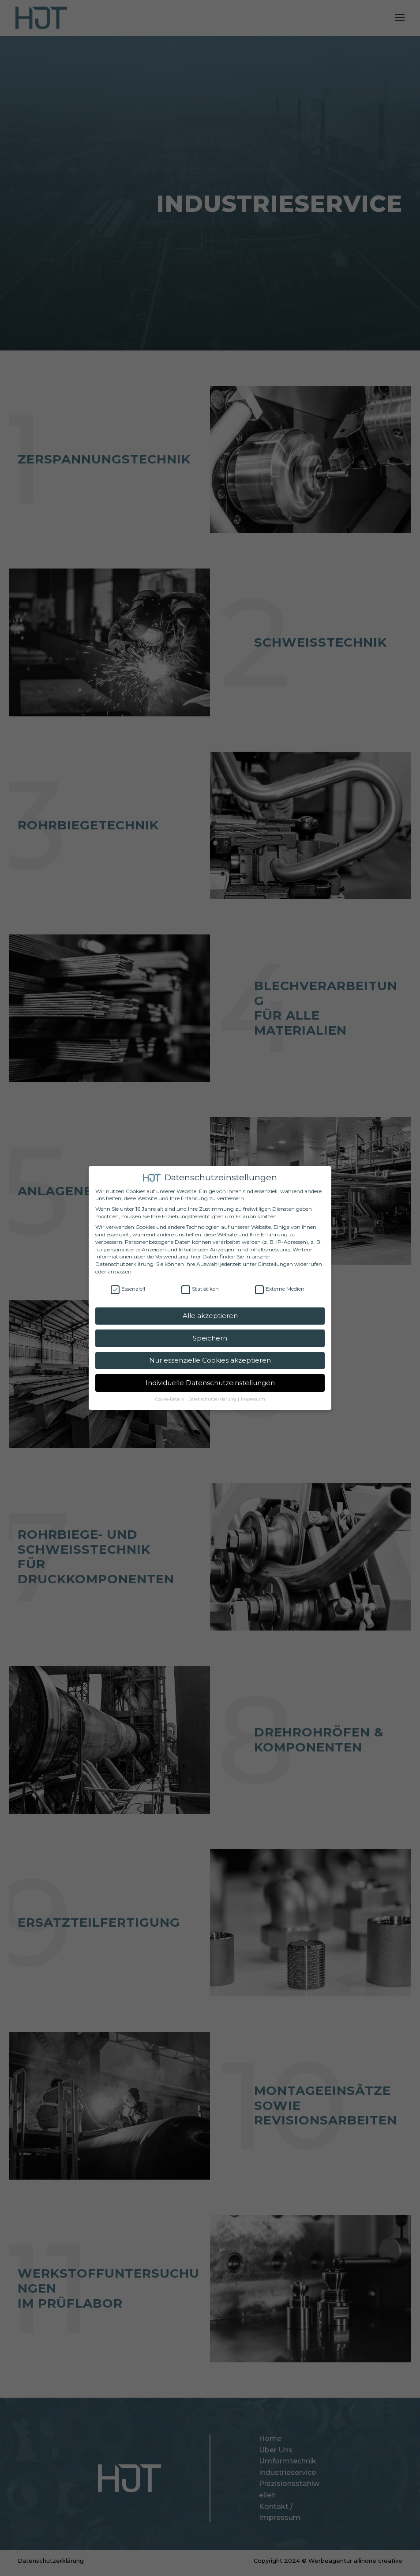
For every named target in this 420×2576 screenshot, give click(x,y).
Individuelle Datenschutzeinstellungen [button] (210, 1382)
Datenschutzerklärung (124, 1264)
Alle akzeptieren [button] (210, 1315)
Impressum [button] (253, 1399)
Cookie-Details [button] (169, 1399)
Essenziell (128, 1289)
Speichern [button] (210, 1338)
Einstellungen (275, 1264)
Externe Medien (279, 1289)
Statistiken (200, 1289)
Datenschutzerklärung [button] (212, 1399)
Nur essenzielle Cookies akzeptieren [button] (210, 1360)
